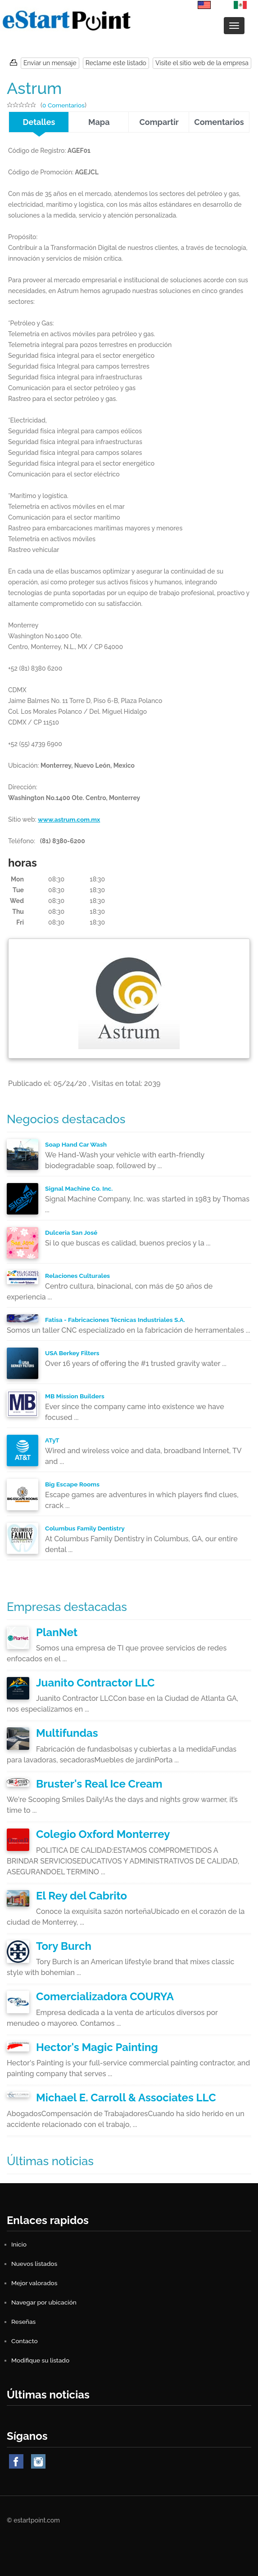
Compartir (159, 122)
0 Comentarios (64, 105)
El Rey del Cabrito (81, 1895)
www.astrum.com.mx (69, 819)
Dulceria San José (71, 1232)
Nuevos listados (34, 2263)
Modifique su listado (41, 2360)
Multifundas (67, 1733)
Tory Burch (63, 1946)
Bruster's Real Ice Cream (99, 1783)
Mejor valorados (34, 2283)
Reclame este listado (116, 63)
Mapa (99, 122)
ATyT (52, 1440)
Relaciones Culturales (78, 1275)
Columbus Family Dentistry (85, 1528)
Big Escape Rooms (72, 1484)
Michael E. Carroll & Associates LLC (126, 2097)
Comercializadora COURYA (105, 1996)
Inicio (19, 2244)
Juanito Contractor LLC (95, 1682)
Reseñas (23, 2321)
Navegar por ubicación (44, 2302)
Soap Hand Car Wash (76, 1144)
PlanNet (56, 1632)
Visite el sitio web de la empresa (202, 63)
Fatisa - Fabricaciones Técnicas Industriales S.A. (116, 1319)
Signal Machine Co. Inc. (79, 1188)
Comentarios (219, 122)
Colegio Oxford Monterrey (103, 1834)
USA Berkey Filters (72, 1353)
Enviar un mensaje (50, 63)
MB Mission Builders (75, 1396)
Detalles (39, 122)
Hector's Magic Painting (97, 2047)
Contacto (24, 2341)
